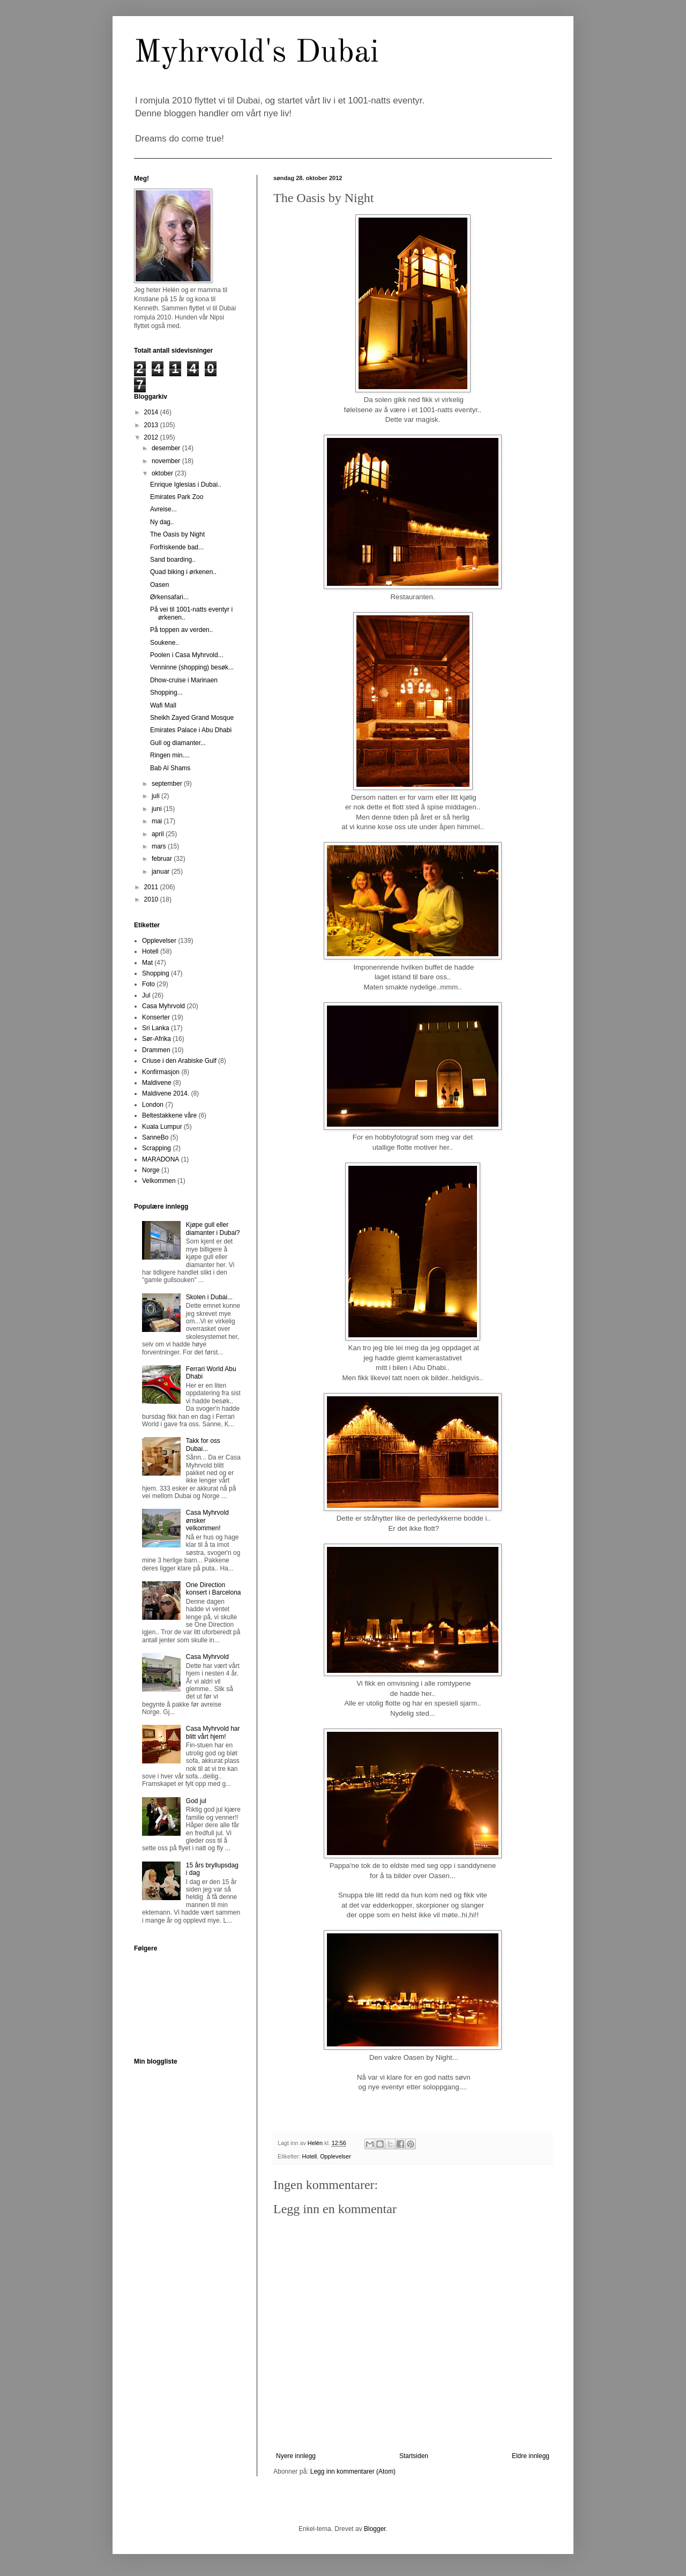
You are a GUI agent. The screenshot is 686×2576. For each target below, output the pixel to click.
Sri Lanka (155, 1028)
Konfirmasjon (161, 1072)
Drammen (156, 1050)
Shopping (155, 973)
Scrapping (156, 1148)
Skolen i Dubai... (209, 1297)
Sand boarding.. (173, 559)
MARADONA (160, 1159)
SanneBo (155, 1137)
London (152, 1104)
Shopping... (166, 692)
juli (156, 796)
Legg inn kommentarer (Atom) (353, 2471)
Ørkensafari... (169, 597)
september (168, 783)
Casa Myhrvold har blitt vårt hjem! (213, 1732)
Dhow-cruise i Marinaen (184, 680)
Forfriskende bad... (177, 547)
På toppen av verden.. (181, 630)
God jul (196, 1801)
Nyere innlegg (296, 2456)
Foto (148, 984)
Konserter (156, 1017)
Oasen (159, 585)
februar (163, 858)
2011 (152, 887)
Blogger (375, 2529)
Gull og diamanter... (178, 743)
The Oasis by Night (177, 534)
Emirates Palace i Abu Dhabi (191, 730)
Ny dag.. (162, 522)
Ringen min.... (170, 755)
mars (160, 846)
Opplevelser (335, 2156)
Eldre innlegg (530, 2456)
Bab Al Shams (170, 768)
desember (167, 448)
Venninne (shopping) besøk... (192, 667)
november (167, 461)
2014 (152, 412)
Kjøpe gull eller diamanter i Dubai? (213, 1228)
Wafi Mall (163, 705)
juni (157, 809)
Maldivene (157, 1082)
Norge (151, 1170)
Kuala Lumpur (162, 1126)
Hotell (309, 2156)
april (159, 834)
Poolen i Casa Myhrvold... (186, 655)
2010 (152, 899)
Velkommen (159, 1181)
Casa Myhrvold (163, 1006)
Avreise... (163, 509)
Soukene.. (164, 642)
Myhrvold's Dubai (256, 53)
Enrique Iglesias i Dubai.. (185, 484)
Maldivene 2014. (165, 1093)
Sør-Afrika (156, 1039)
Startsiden (413, 2456)
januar (162, 871)
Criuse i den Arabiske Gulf (179, 1060)
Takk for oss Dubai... (203, 1444)
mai (158, 821)
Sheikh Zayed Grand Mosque (192, 717)
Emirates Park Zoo (176, 497)
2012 (152, 437)
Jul (146, 995)
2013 (152, 425)
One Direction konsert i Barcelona (213, 1588)
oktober (163, 473)
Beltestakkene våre (169, 1115)
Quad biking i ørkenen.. (183, 572)
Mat (147, 962)
